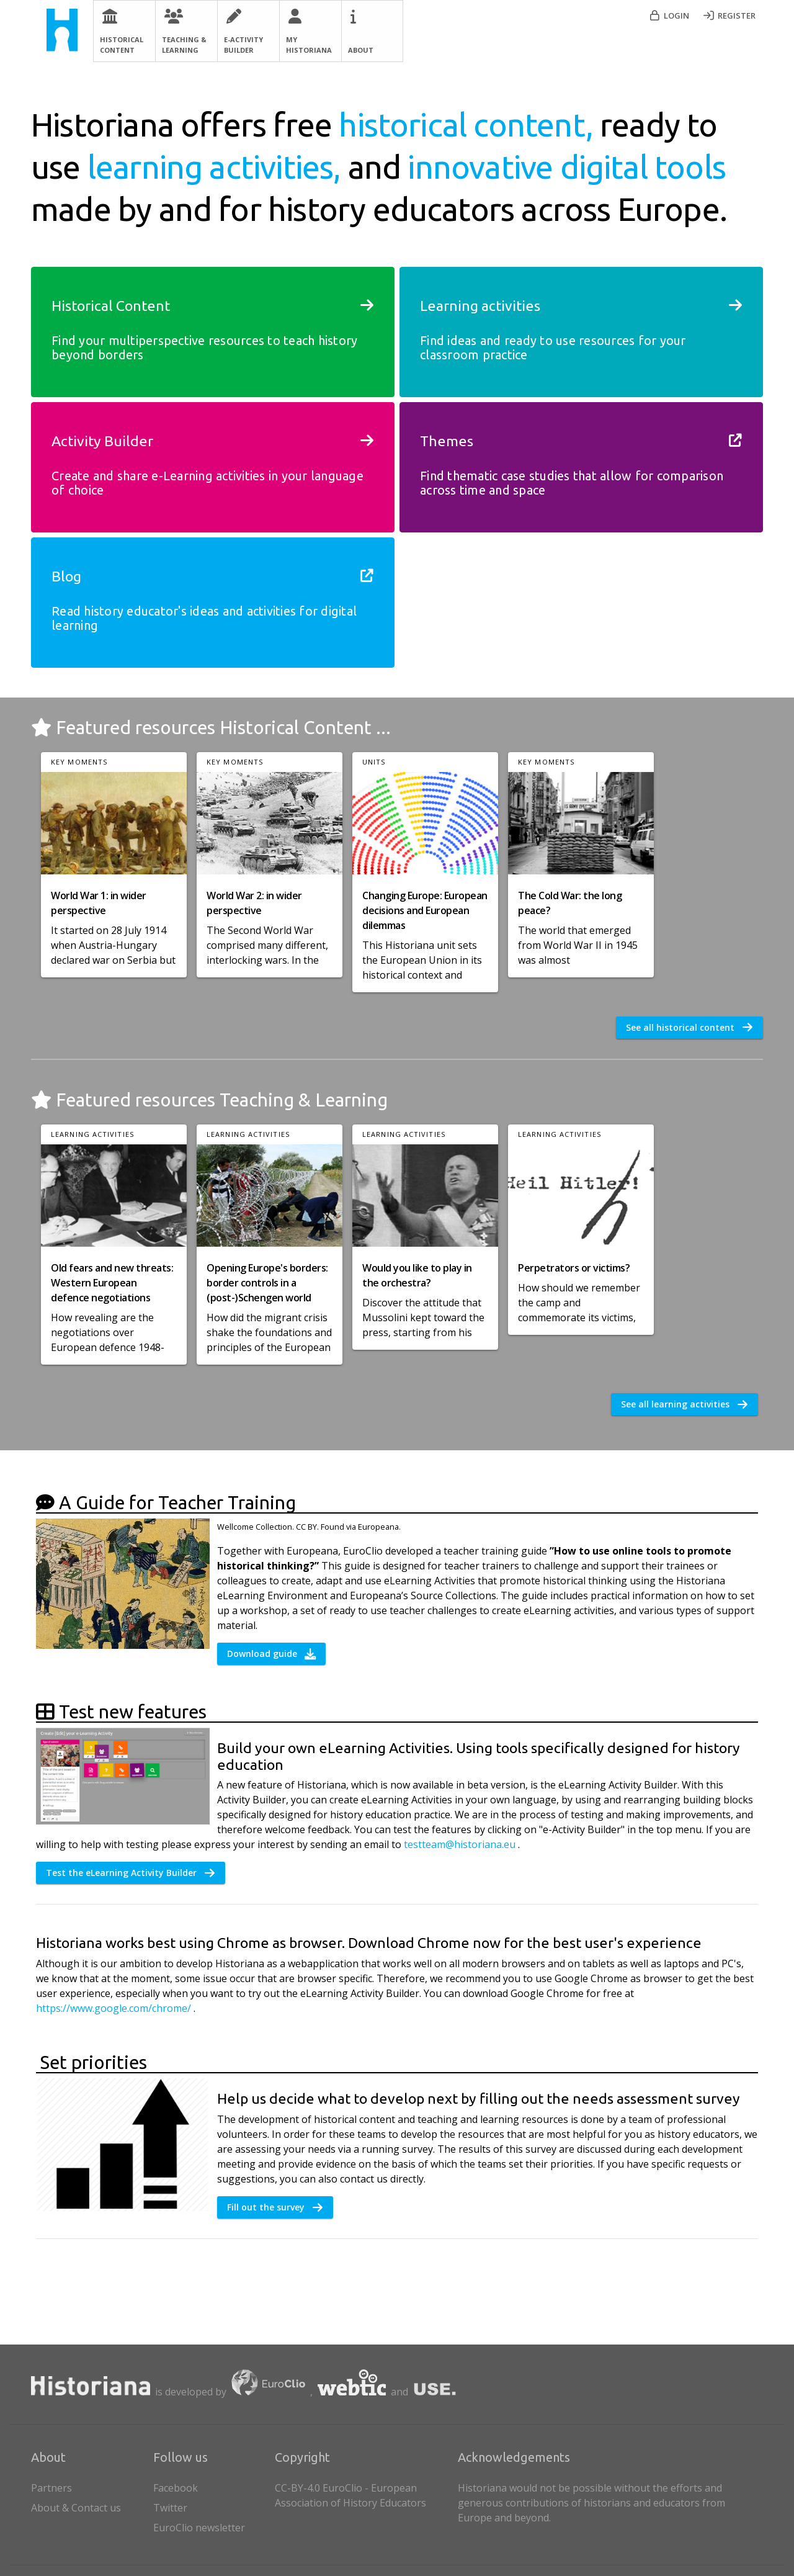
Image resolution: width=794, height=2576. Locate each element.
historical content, (469, 125)
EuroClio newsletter (199, 2527)
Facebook (175, 2488)
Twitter (170, 2508)
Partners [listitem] (89, 2485)
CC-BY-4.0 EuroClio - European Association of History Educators (350, 2495)
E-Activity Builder (243, 45)
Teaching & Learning (184, 45)
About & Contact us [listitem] (89, 2505)
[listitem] (211, 2485)
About (360, 50)
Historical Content (121, 45)
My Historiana (309, 45)
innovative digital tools (567, 167)
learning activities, (217, 167)
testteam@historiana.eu (461, 1844)
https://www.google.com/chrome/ (115, 2008)
